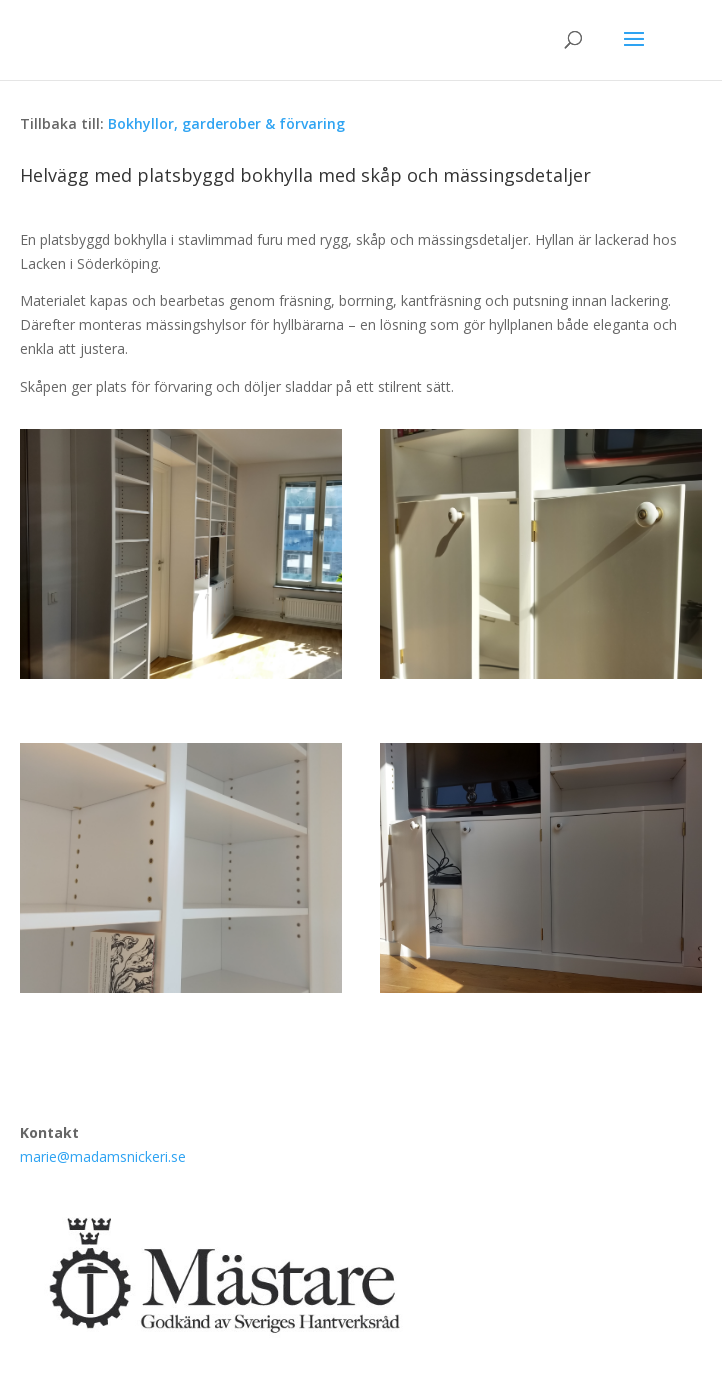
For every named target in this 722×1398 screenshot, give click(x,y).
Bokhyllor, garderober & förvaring (226, 123)
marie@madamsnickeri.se (103, 1156)
